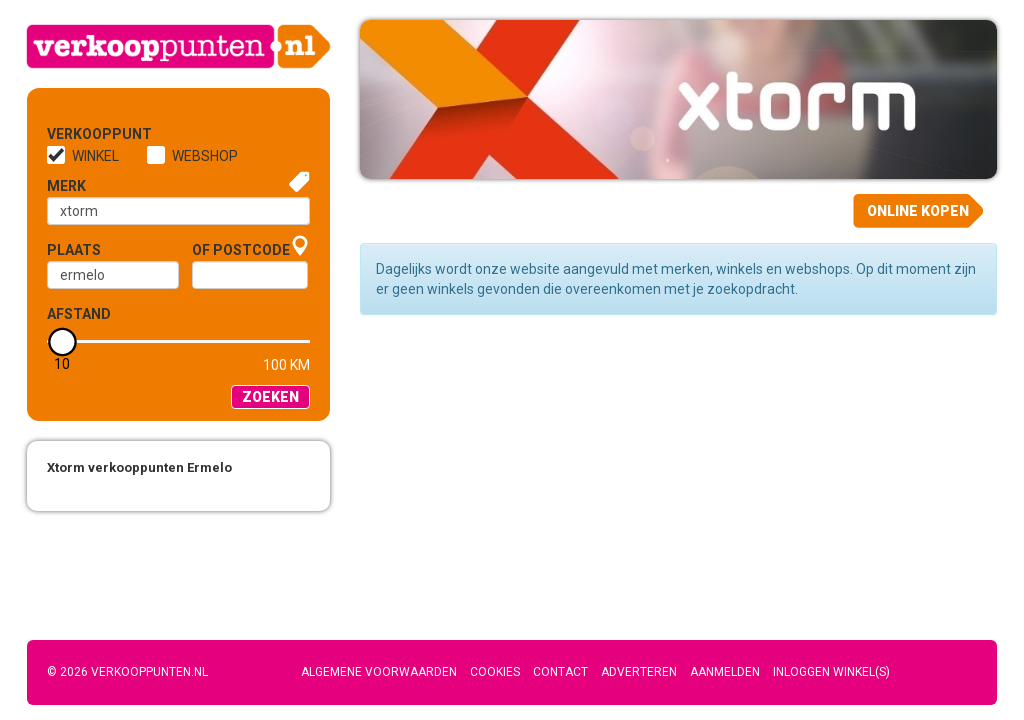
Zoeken (270, 397)
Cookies (495, 672)
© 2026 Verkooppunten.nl (127, 672)
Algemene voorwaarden (379, 672)
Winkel (95, 156)
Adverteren (639, 672)
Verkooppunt (80, 134)
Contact (560, 672)
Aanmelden (725, 672)
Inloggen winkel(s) (831, 672)
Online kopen (918, 211)
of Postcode (241, 250)
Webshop (205, 156)
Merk (66, 186)
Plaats (74, 250)
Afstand (79, 314)
